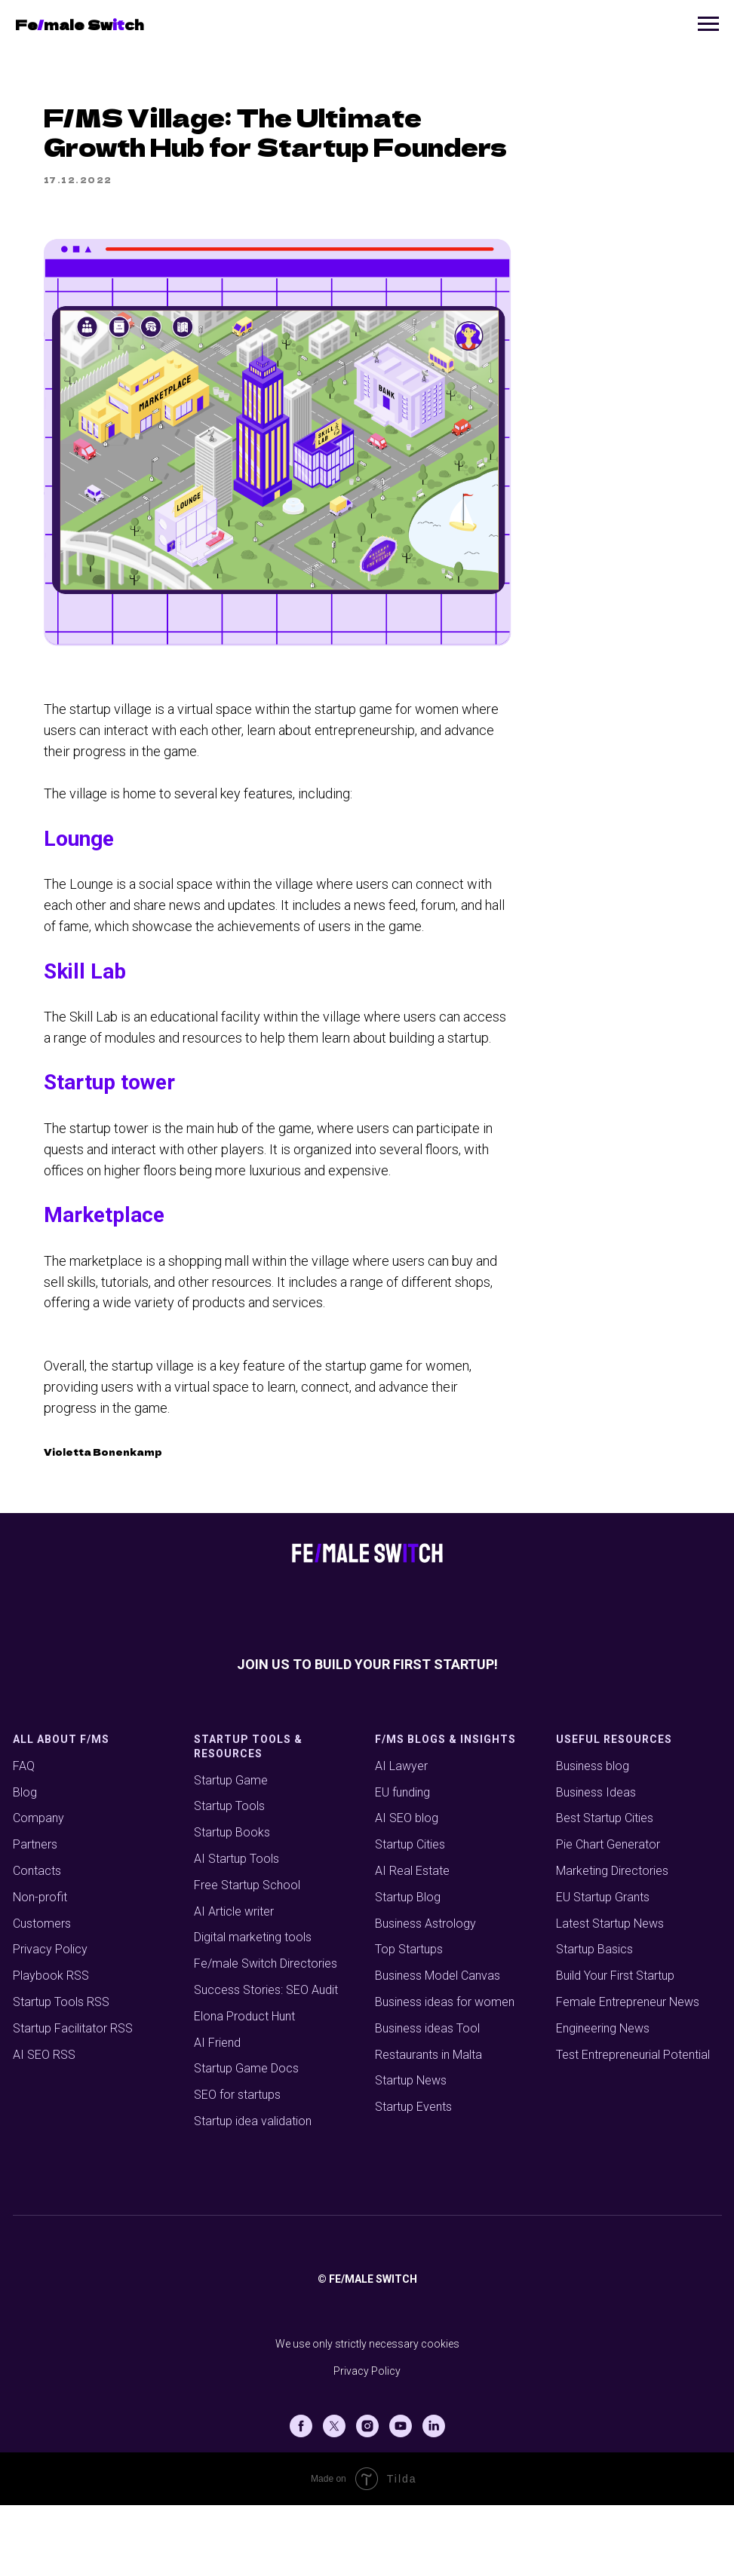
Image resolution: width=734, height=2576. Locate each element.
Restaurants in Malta (428, 2125)
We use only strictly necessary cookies (367, 2415)
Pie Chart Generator (608, 1916)
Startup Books (232, 1904)
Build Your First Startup (615, 2047)
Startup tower (214, 1135)
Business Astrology (425, 1994)
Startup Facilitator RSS (73, 2099)
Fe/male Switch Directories (265, 2035)
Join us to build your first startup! (367, 1735)
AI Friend (217, 2113)
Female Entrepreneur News (627, 2073)
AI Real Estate (412, 1942)
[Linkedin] (433, 2497)
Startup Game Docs (246, 2140)
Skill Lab (190, 1003)
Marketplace (209, 1268)
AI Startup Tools (236, 1930)
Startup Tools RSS (61, 2073)
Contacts (37, 1942)
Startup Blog (408, 1968)
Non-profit (40, 1968)
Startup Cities (410, 1916)
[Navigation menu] (708, 24)
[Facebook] (301, 2497)
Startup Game (231, 1851)
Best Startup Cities (604, 1889)
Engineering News (603, 2099)
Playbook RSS (51, 2047)
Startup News (411, 2152)
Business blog (592, 1837)
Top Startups (409, 2021)
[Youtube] (400, 2497)
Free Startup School (247, 1956)
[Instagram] (367, 2497)
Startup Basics (594, 2021)
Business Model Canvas (437, 2047)
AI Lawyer (401, 1837)
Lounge (184, 871)
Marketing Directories (612, 1942)
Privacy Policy (50, 2021)
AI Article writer (234, 1982)
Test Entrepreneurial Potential (633, 2125)
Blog (25, 1863)
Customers (42, 1994)
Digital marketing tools (253, 2009)
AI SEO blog (406, 1889)
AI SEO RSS (44, 2125)
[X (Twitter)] (334, 2497)
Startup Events (413, 2178)
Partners (35, 1916)
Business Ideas (596, 1863)
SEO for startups (237, 2166)
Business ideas (414, 2073)
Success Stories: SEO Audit (266, 2061)
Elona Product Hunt (244, 2087)
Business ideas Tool (427, 2099)
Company (38, 1889)
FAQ (24, 1837)
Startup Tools (229, 1877)
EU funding (402, 1863)
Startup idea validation (253, 2192)
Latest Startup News (610, 1994)
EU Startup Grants (603, 1968)
